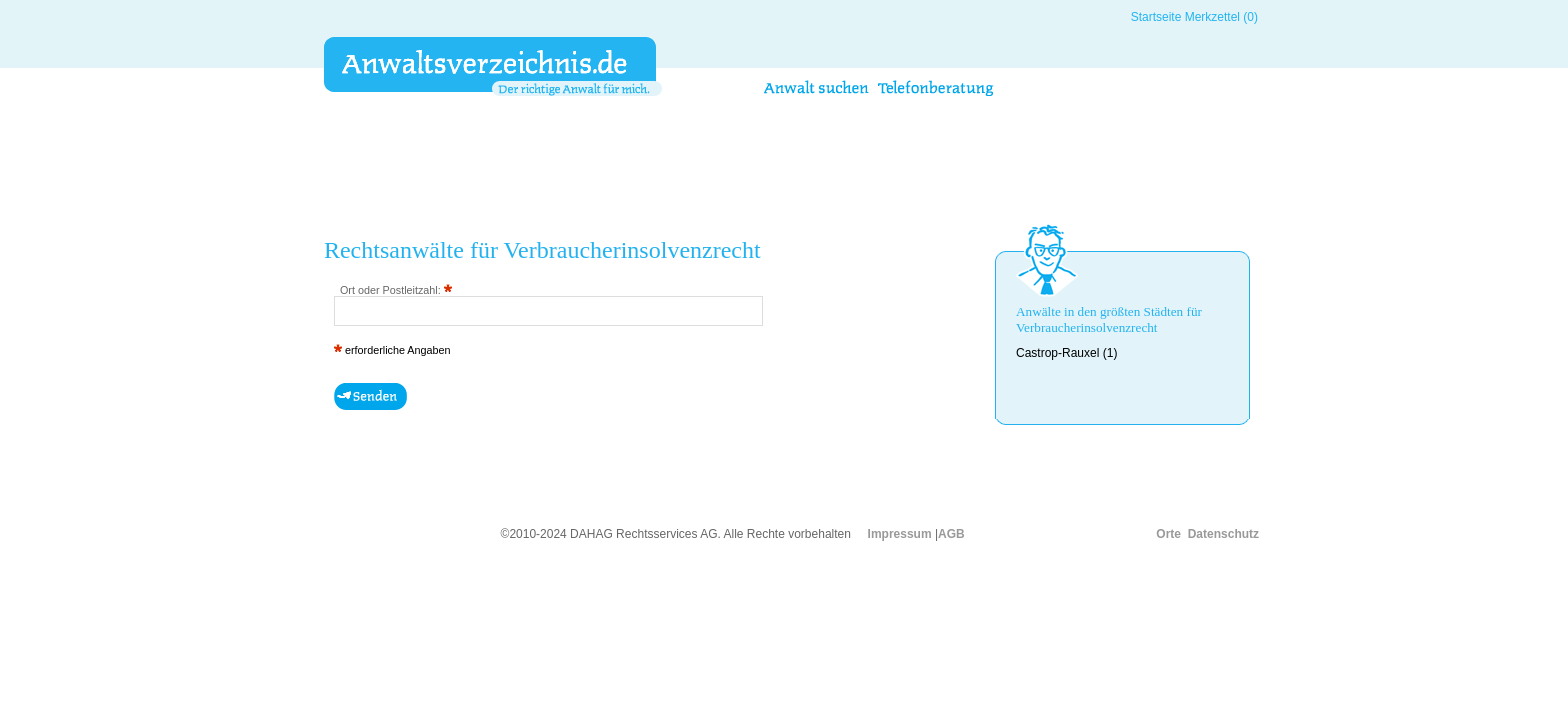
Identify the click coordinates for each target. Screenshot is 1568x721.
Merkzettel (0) (1221, 17)
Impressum (900, 534)
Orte (1168, 534)
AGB (951, 534)
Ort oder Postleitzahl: (396, 290)
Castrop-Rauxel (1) (1066, 353)
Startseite (1156, 17)
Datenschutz (1223, 534)
